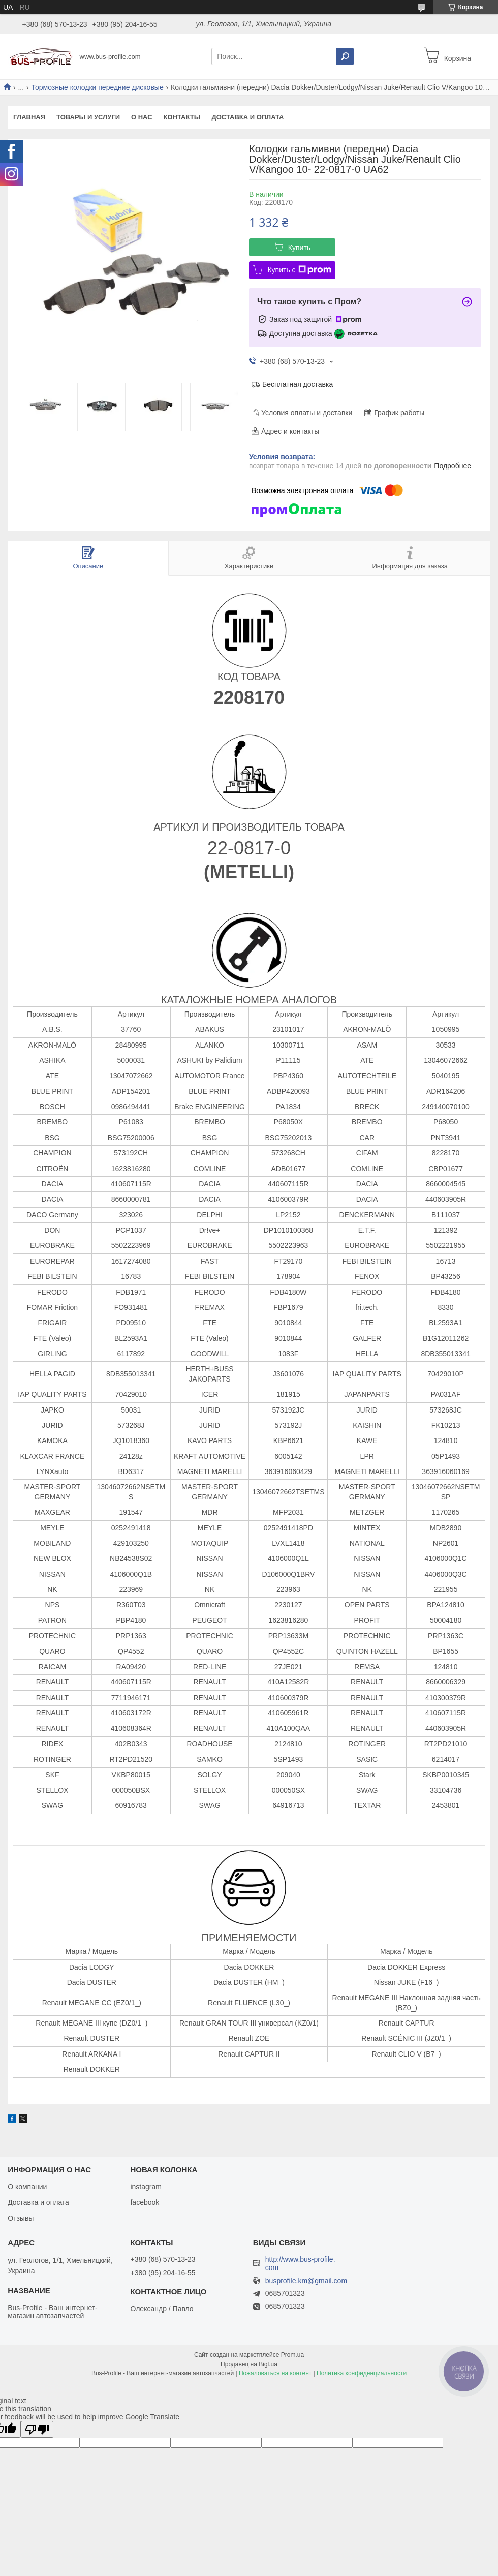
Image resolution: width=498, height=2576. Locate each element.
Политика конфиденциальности (362, 2373)
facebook (144, 2202)
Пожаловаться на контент (275, 2373)
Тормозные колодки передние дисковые (98, 87)
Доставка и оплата (247, 117)
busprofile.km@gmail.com (306, 2281)
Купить (299, 247)
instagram (145, 2187)
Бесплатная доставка (297, 384)
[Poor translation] (37, 2429)
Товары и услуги (88, 117)
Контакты (182, 117)
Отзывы (21, 2218)
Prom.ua (292, 2354)
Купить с (299, 269)
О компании (27, 2187)
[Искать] (345, 56)
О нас (141, 117)
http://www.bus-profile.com (300, 2263)
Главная (29, 117)
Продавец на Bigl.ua (249, 2364)
